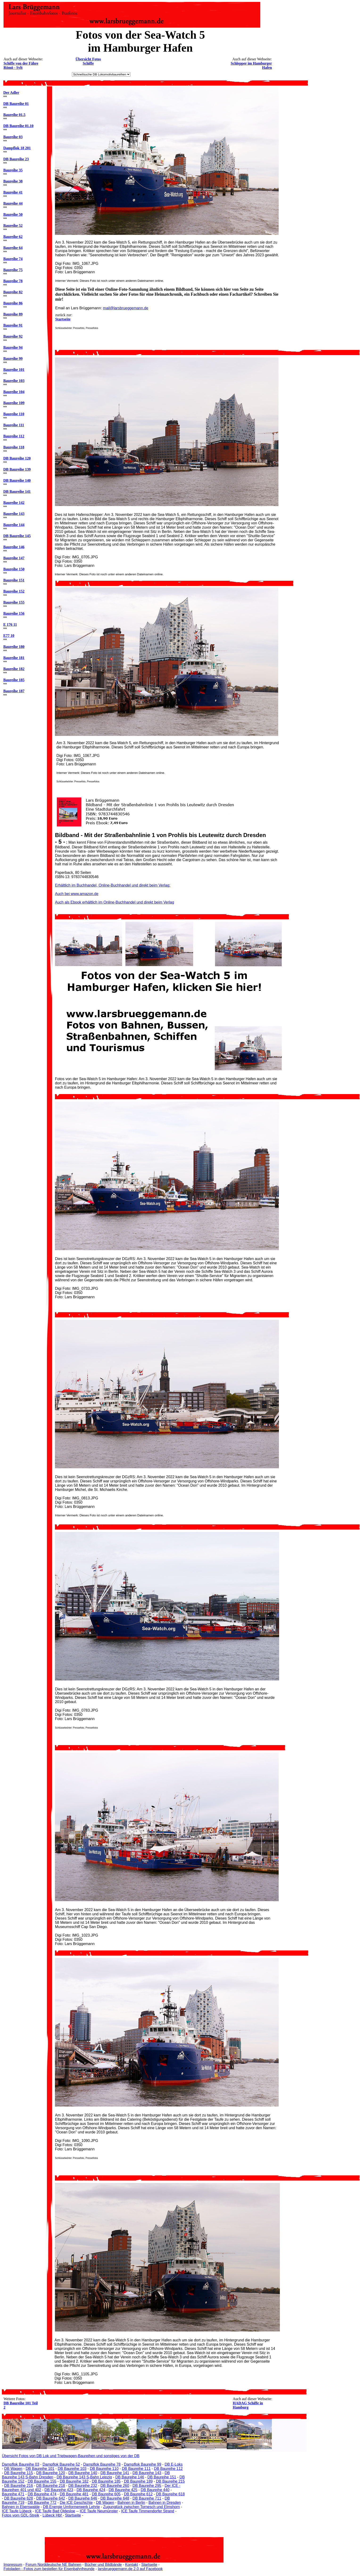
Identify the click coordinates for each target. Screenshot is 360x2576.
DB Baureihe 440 (155, 2490)
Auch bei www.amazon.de (76, 894)
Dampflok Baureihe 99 (142, 2464)
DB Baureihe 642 (50, 2498)
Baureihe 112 (13, 436)
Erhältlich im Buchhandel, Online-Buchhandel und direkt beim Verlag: (112, 885)
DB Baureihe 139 (17, 469)
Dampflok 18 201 (17, 148)
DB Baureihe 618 (170, 2494)
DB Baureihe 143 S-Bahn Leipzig (84, 2477)
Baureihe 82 (13, 292)
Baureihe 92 (13, 336)
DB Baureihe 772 (42, 2503)
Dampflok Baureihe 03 (20, 2464)
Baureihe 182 (14, 669)
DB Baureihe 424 (91, 2490)
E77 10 (8, 636)
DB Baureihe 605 (106, 2494)
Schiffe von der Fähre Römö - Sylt (21, 65)
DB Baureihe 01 (16, 104)
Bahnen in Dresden (165, 2503)
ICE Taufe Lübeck (17, 2511)
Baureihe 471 (13, 2494)
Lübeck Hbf (52, 2515)
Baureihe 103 (14, 381)
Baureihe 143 (14, 514)
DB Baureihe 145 (17, 536)
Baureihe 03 (13, 137)
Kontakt (131, 2565)
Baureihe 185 (14, 680)
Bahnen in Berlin (131, 2503)
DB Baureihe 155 (42, 2481)
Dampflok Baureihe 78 (101, 2464)
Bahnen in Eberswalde (21, 2507)
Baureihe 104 (14, 392)
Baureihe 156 (14, 613)
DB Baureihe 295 (146, 2486)
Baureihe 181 (14, 658)
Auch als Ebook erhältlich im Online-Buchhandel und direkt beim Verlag (114, 902)
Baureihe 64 (13, 248)
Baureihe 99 (13, 359)
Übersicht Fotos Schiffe (88, 61)
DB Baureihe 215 (170, 2481)
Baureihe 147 (14, 558)
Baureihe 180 (14, 647)
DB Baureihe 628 (18, 2498)
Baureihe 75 (13, 270)
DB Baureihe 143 (146, 2473)
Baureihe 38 (13, 181)
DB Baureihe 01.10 (18, 126)
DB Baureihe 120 (17, 458)
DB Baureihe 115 (18, 2473)
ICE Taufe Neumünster (99, 2511)
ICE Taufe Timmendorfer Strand (147, 2511)
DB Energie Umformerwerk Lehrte (71, 2507)
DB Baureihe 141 (17, 491)
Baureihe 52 (13, 226)
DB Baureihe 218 (50, 2486)
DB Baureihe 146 (129, 2477)
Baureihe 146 (14, 547)
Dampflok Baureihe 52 (61, 2464)
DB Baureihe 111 (136, 2469)
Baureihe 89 (13, 314)
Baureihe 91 (13, 325)
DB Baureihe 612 (138, 2494)
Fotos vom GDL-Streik (20, 2515)
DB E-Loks (173, 2464)
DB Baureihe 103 (72, 2469)
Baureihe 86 (13, 303)
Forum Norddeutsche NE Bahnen (53, 2565)
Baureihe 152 (14, 591)
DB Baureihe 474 (42, 2494)
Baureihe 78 (13, 281)
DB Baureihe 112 (168, 2469)
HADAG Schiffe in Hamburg (248, 2405)
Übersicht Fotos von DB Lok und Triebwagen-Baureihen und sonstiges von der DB (70, 2456)
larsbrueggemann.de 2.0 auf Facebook (130, 2569)
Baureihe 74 (13, 259)
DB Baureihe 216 (18, 2486)
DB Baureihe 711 (146, 2498)
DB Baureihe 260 (114, 2486)
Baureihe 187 (14, 691)
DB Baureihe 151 (161, 2477)
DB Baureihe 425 (123, 2490)
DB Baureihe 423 (59, 2490)
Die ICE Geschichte (76, 2503)
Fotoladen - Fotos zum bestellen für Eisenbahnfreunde (49, 2569)
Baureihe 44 (13, 203)
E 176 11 (10, 624)
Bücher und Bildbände (103, 2565)
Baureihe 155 (14, 602)
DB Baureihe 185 (106, 2481)
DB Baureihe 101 (40, 2469)
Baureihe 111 (13, 425)
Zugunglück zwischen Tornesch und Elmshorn (141, 2507)
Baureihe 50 (13, 214)
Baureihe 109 (14, 403)
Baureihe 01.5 (14, 115)
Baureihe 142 (14, 503)
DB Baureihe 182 (74, 2481)
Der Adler (11, 93)
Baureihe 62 (13, 237)
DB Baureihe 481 (74, 2494)
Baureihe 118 (13, 447)
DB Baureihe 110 (104, 2469)
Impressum (13, 2565)
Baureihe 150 (14, 569)
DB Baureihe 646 (82, 2498)
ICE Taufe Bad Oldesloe (55, 2511)
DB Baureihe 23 (16, 159)
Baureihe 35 (13, 170)
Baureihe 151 (14, 580)
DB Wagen (13, 2469)
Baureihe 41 (13, 192)
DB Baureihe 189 (138, 2481)
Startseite (73, 2515)
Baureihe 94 (13, 347)
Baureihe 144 (14, 525)
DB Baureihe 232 (82, 2486)
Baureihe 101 (14, 370)
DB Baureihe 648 (114, 2498)
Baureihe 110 (13, 414)
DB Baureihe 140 (17, 480)
